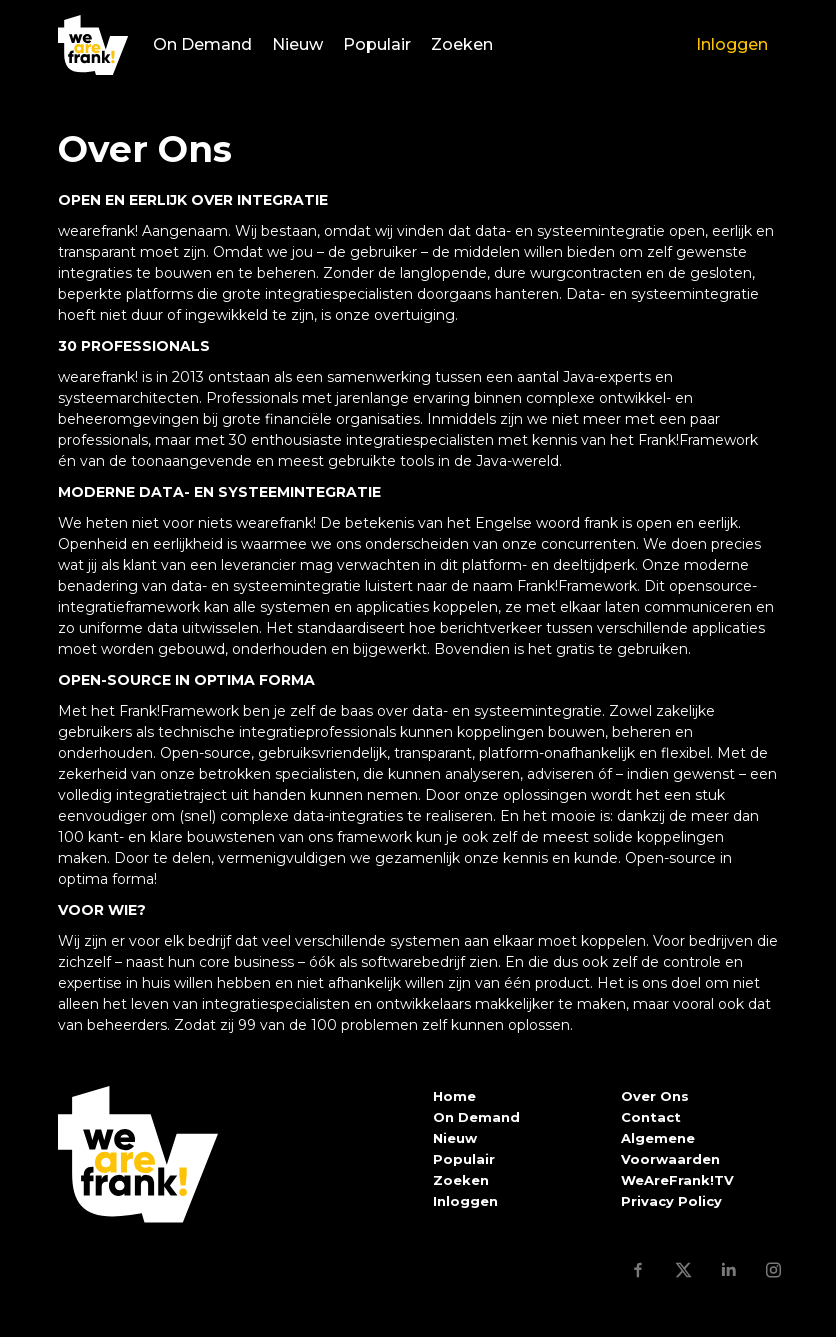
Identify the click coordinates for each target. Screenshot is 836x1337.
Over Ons (655, 1096)
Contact (651, 1117)
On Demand (202, 44)
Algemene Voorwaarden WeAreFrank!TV (677, 1159)
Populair (377, 44)
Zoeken (462, 44)
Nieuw (297, 44)
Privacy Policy (671, 1201)
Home (454, 1096)
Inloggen (732, 44)
